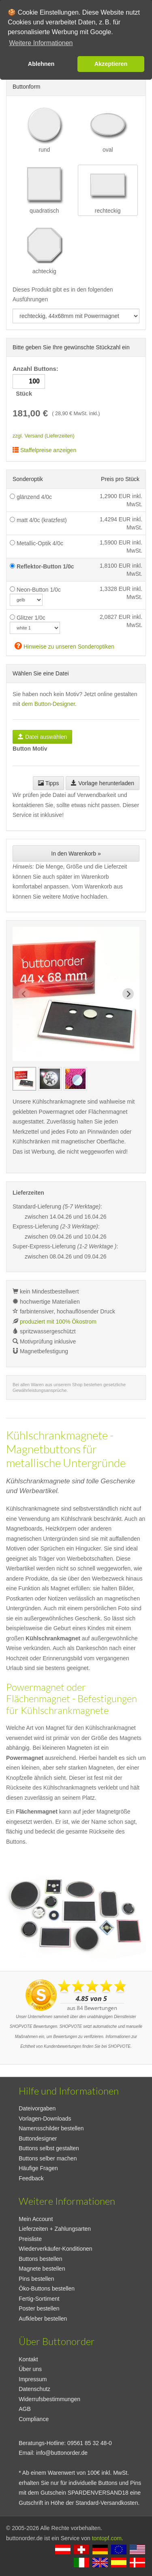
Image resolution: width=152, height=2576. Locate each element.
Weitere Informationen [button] (41, 42)
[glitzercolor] (35, 628)
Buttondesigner (38, 2138)
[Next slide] (128, 993)
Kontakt (28, 2359)
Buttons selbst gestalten (49, 2148)
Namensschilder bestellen (51, 2128)
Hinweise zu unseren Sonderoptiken (64, 645)
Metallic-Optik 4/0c (36, 543)
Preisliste (30, 2239)
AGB (25, 2409)
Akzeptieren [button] (111, 64)
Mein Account (36, 2219)
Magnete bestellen (42, 2268)
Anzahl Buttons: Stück (36, 381)
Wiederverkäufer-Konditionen (55, 2248)
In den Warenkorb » (76, 853)
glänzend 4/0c (31, 497)
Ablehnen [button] (41, 64)
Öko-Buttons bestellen (47, 2288)
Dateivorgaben (37, 2108)
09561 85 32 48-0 (89, 2443)
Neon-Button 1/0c (35, 589)
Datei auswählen (42, 737)
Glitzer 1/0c (27, 617)
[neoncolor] (26, 600)
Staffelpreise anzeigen (44, 450)
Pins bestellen (36, 2279)
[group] (24, 1079)
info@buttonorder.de (62, 2453)
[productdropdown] (76, 316)
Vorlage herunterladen (102, 783)
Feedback (31, 2178)
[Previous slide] (24, 993)
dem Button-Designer (48, 704)
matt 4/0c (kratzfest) (38, 520)
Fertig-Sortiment (39, 2298)
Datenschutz (34, 2389)
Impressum (33, 2379)
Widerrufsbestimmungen (49, 2399)
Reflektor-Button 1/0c (42, 566)
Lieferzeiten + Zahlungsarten (55, 2228)
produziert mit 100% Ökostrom (58, 1321)
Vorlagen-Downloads (45, 2118)
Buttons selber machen (48, 2158)
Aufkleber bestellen (43, 2318)
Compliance (34, 2419)
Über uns (30, 2369)
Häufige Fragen (38, 2168)
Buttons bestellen (40, 2259)
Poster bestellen (39, 2308)
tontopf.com (107, 2538)
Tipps (48, 783)
